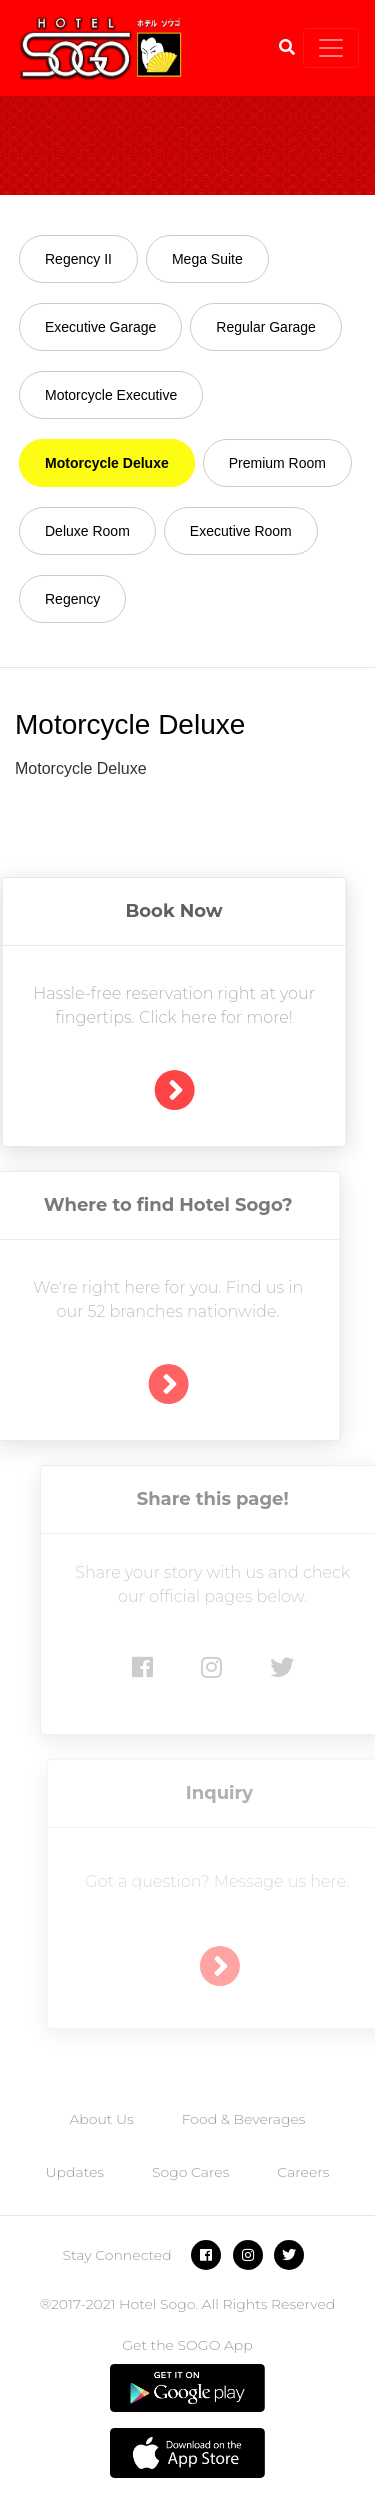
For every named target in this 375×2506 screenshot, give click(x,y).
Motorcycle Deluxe (107, 463)
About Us (101, 2119)
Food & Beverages (244, 2119)
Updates (75, 2172)
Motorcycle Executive (111, 395)
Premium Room (277, 463)
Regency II (78, 259)
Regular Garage (266, 327)
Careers (303, 2172)
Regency (72, 599)
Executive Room (241, 531)
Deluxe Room (87, 531)
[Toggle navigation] (331, 48)
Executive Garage (100, 327)
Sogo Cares (190, 2172)
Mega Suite (207, 259)
